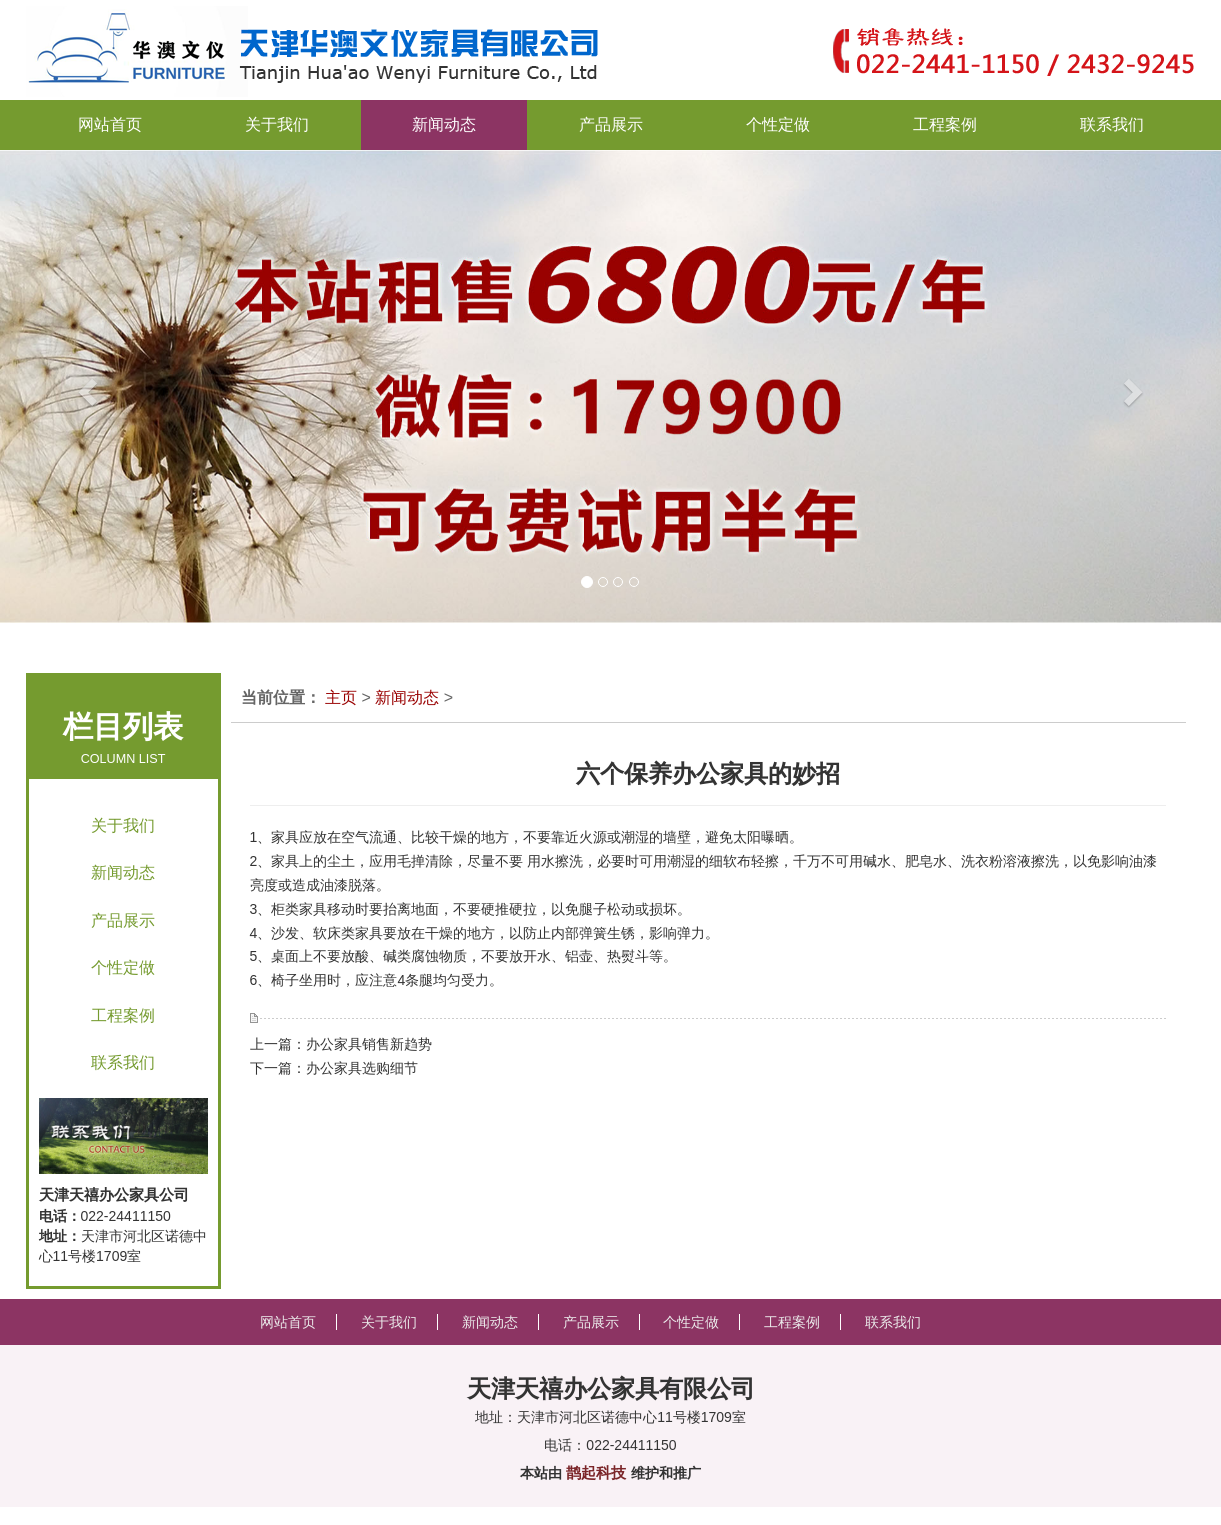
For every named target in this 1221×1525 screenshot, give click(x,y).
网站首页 (110, 124)
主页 (341, 697)
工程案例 (123, 1015)
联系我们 (123, 1062)
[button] (61, 386)
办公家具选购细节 (362, 1068)
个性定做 (123, 967)
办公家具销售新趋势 (369, 1044)
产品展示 (123, 920)
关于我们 (123, 825)
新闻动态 (123, 872)
